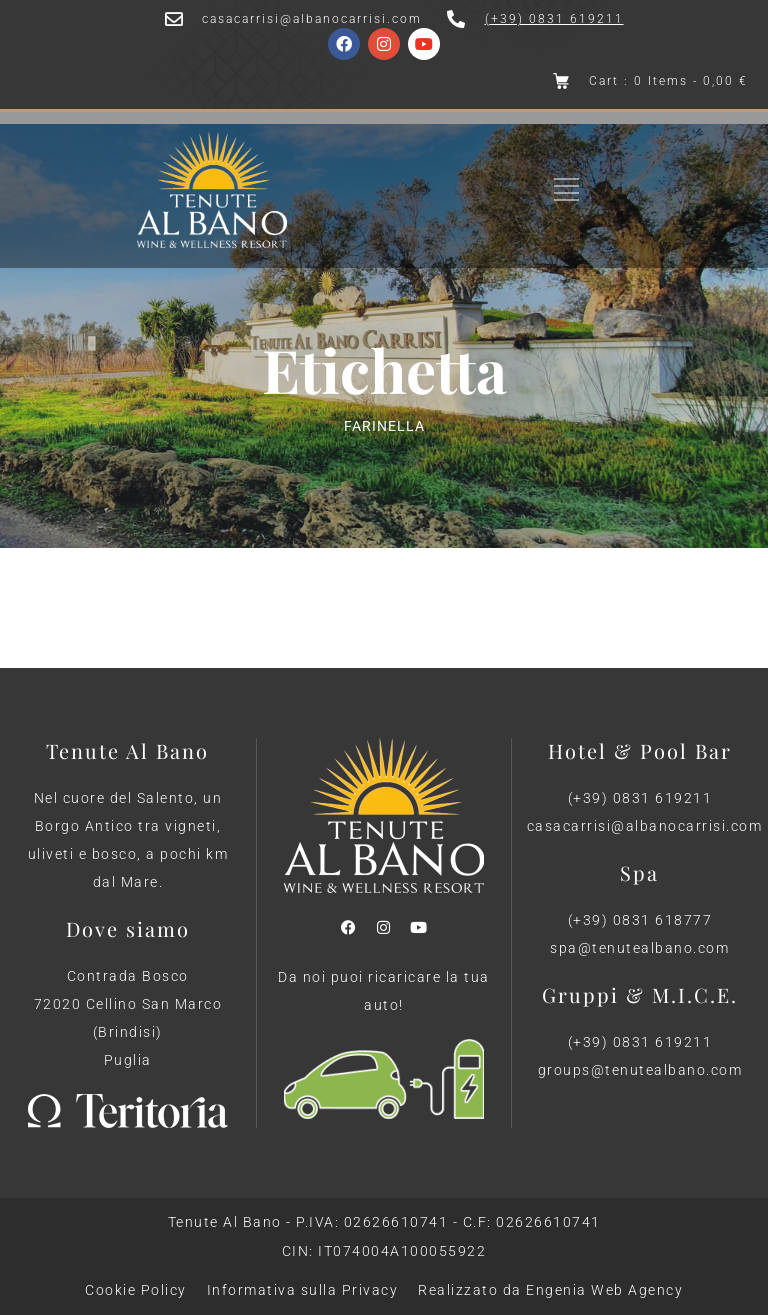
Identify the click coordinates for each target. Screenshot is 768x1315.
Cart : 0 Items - (668, 81)
